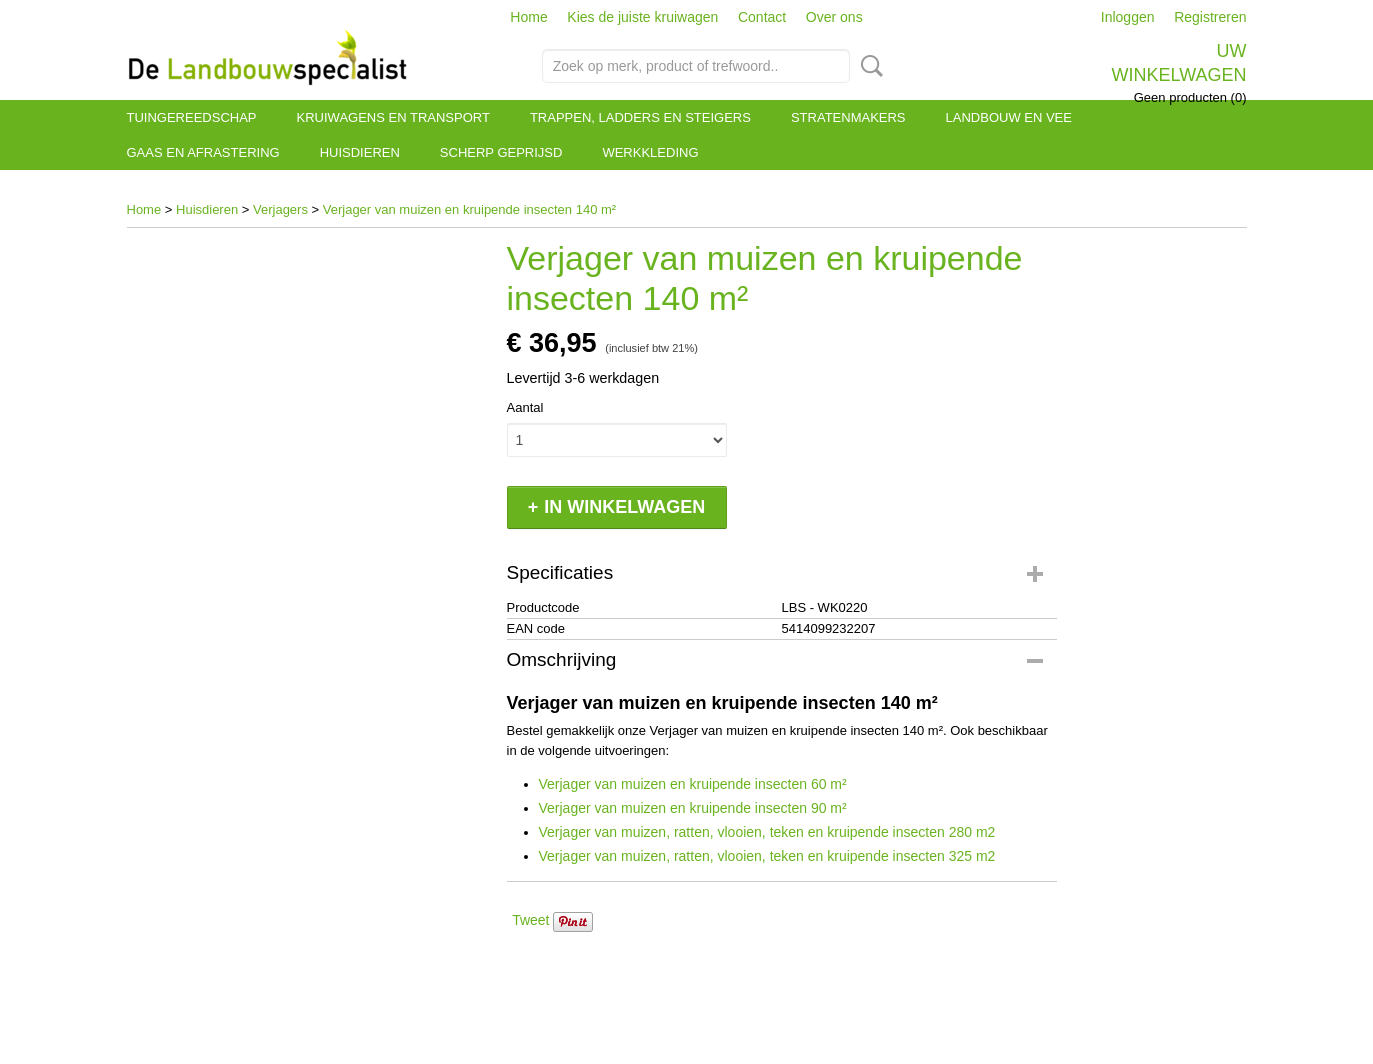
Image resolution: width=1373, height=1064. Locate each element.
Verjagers (280, 209)
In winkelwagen (624, 507)
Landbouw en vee (1009, 117)
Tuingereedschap (192, 117)
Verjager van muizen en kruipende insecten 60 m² (693, 784)
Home (528, 17)
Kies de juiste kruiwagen (642, 17)
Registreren (1210, 17)
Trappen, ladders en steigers (640, 117)
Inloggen (1128, 17)
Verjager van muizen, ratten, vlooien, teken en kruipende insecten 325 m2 (767, 856)
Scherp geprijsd (501, 152)
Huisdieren (360, 152)
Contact (762, 17)
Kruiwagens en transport (393, 117)
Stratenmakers (848, 117)
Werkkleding (650, 152)
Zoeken (868, 66)
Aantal (525, 407)
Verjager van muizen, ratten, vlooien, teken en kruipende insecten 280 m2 (767, 832)
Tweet (530, 920)
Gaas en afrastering (203, 152)
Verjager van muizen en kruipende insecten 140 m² (469, 209)
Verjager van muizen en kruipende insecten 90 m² (693, 808)
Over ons (834, 17)
